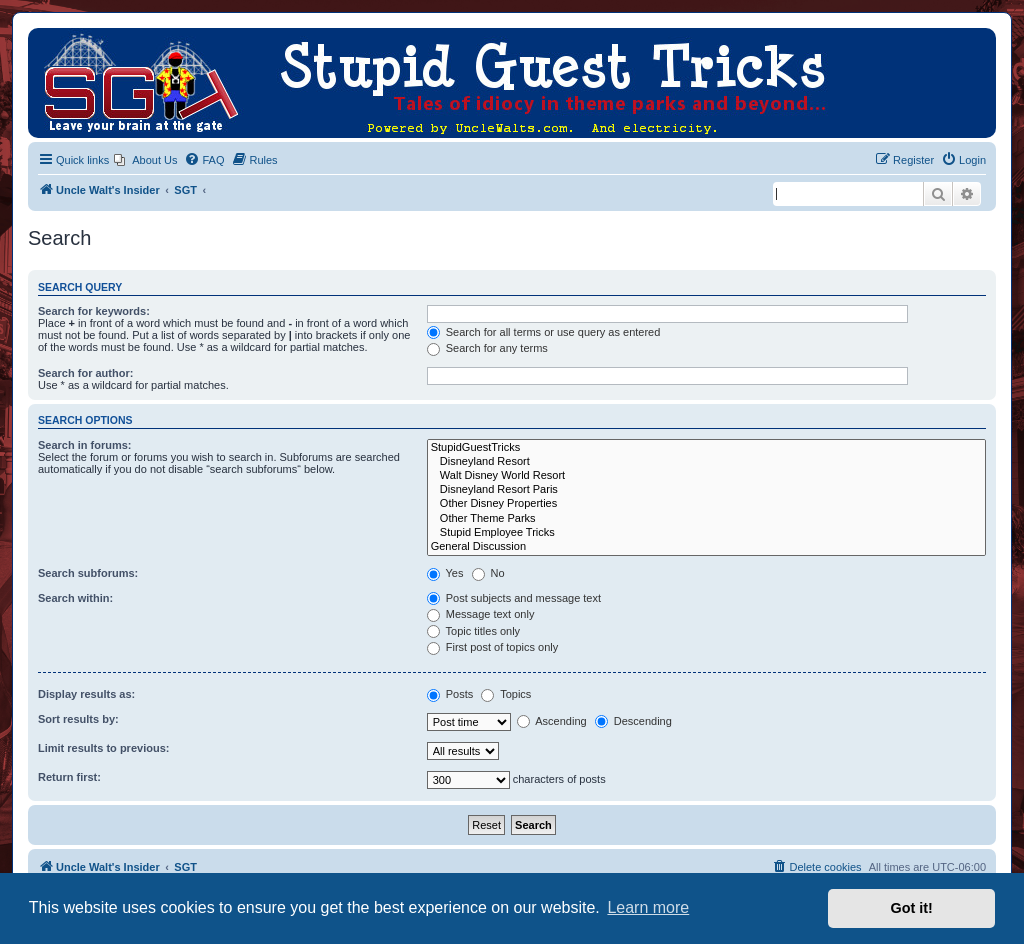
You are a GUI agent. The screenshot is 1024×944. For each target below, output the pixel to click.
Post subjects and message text (514, 598)
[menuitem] (145, 160)
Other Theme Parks (706, 519)
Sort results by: (78, 719)
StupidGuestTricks (706, 448)
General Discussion (706, 547)
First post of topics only (493, 647)
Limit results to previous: (103, 748)
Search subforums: (88, 573)
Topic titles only (473, 631)
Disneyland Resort (706, 462)
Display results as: (86, 694)
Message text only (481, 614)
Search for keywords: (94, 311)
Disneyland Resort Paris (706, 490)
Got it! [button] (912, 908)
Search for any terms (487, 348)
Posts (450, 694)
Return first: (69, 777)
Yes (445, 573)
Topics (506, 694)
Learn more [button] (648, 907)
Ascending (552, 721)
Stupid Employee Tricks (706, 533)
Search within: (75, 598)
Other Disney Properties (706, 504)
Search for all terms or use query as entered (544, 332)
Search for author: (85, 373)
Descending (633, 721)
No (488, 573)
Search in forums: (85, 445)
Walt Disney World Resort (706, 476)
